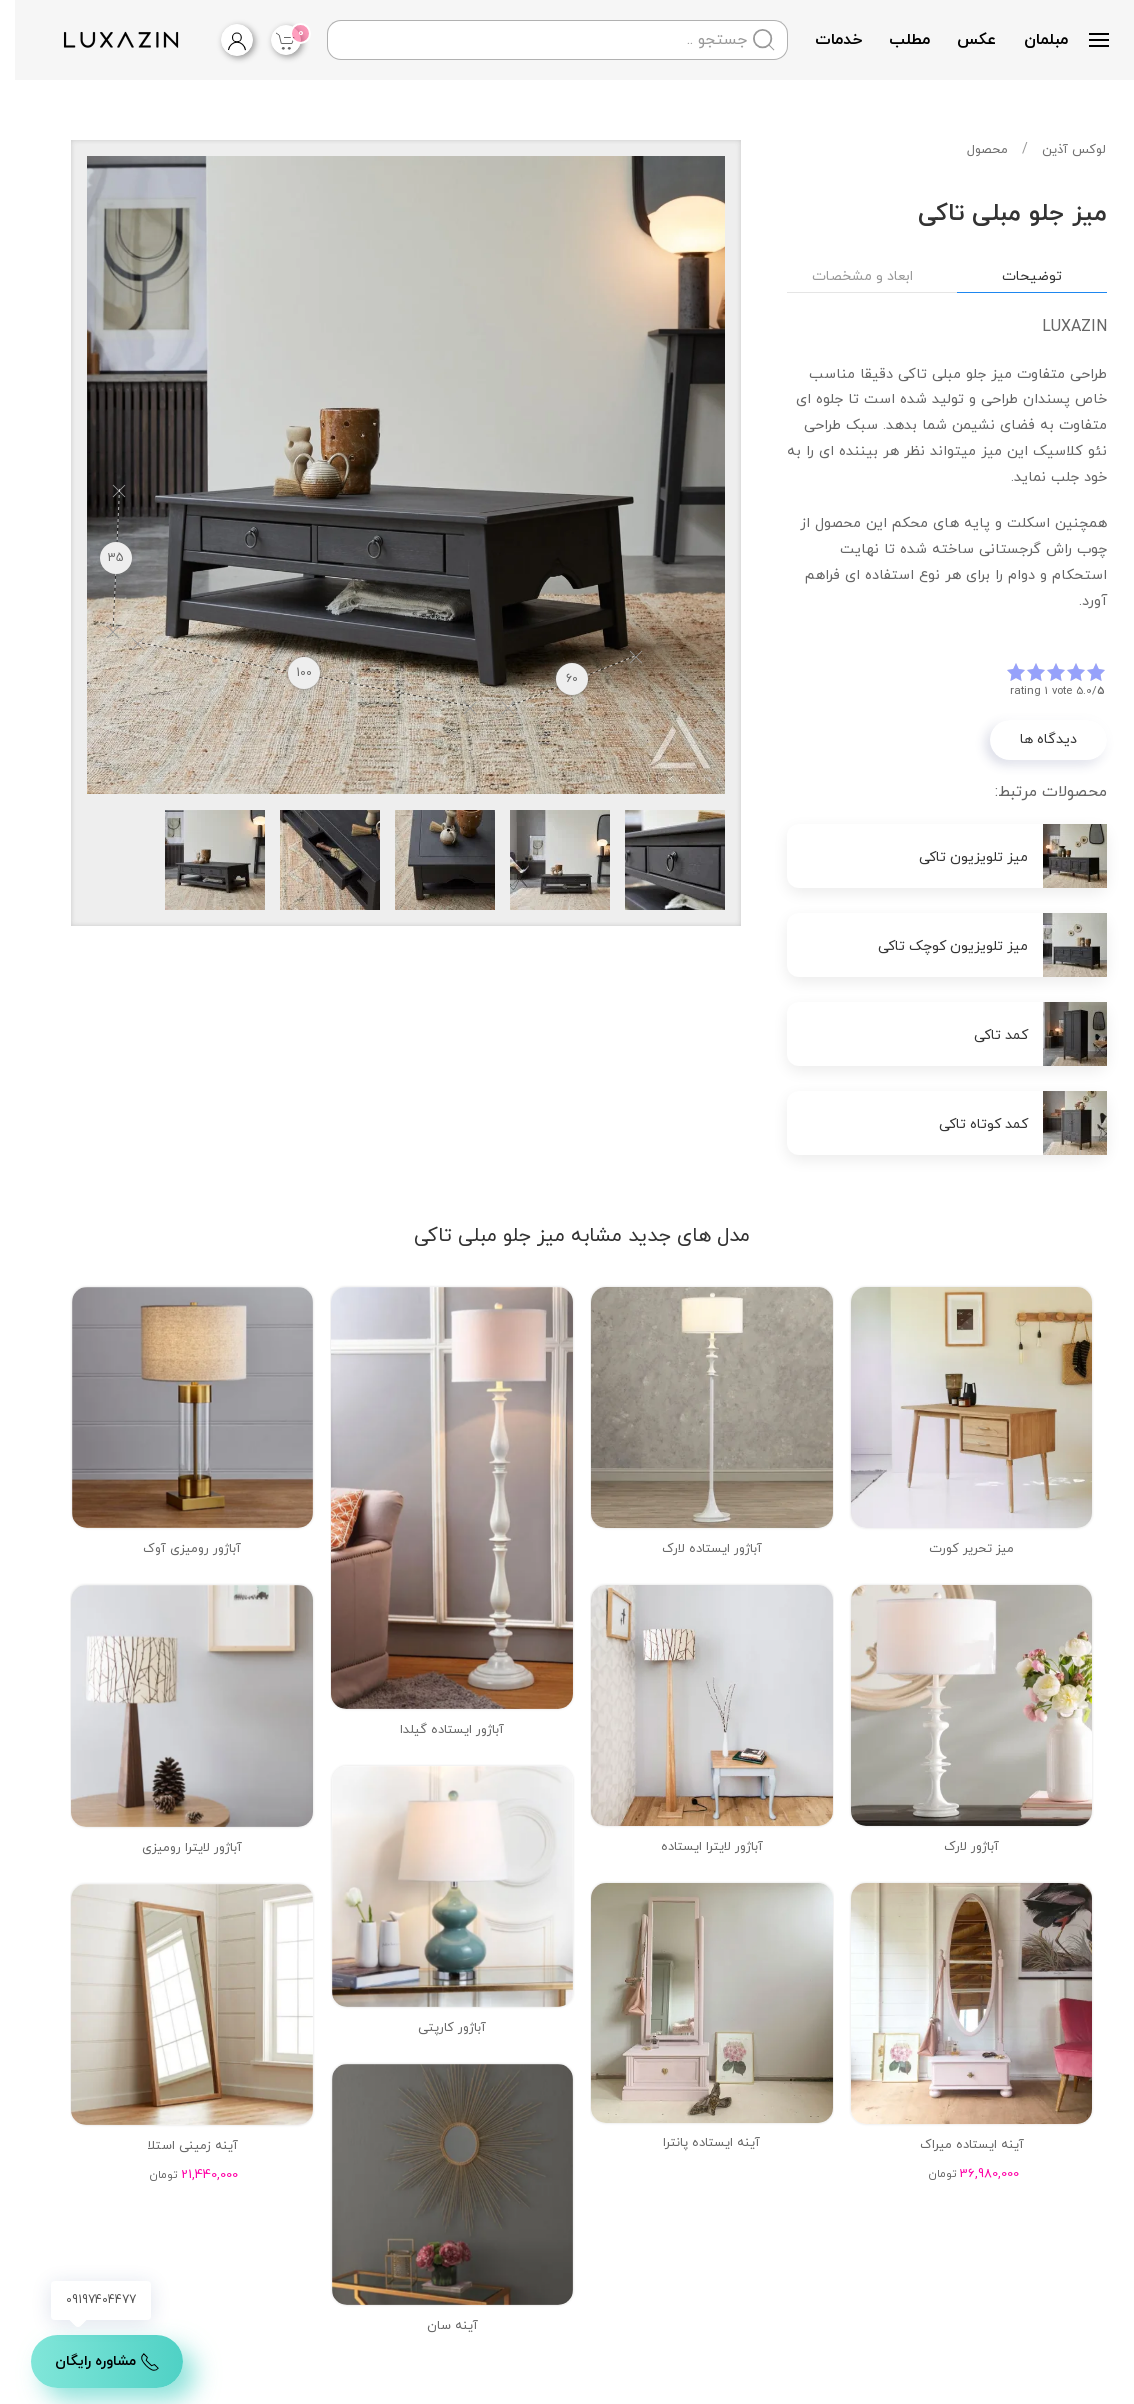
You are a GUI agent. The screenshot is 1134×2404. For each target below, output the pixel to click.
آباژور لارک (956, 1847)
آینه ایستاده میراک (957, 2145)
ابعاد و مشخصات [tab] (847, 276)
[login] (206, 40)
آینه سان (437, 2326)
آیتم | (273, 38)
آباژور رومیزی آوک (177, 1549)
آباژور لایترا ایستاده (697, 1847)
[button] (1084, 40)
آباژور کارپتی (437, 2028)
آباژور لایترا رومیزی (177, 1848)
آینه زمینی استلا (177, 2146)
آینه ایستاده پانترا (696, 2143)
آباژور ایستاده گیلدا (437, 1730)
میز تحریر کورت (956, 1549)
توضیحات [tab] (1017, 276)
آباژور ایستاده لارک (697, 1549)
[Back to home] (103, 40)
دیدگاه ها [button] (1033, 739)
